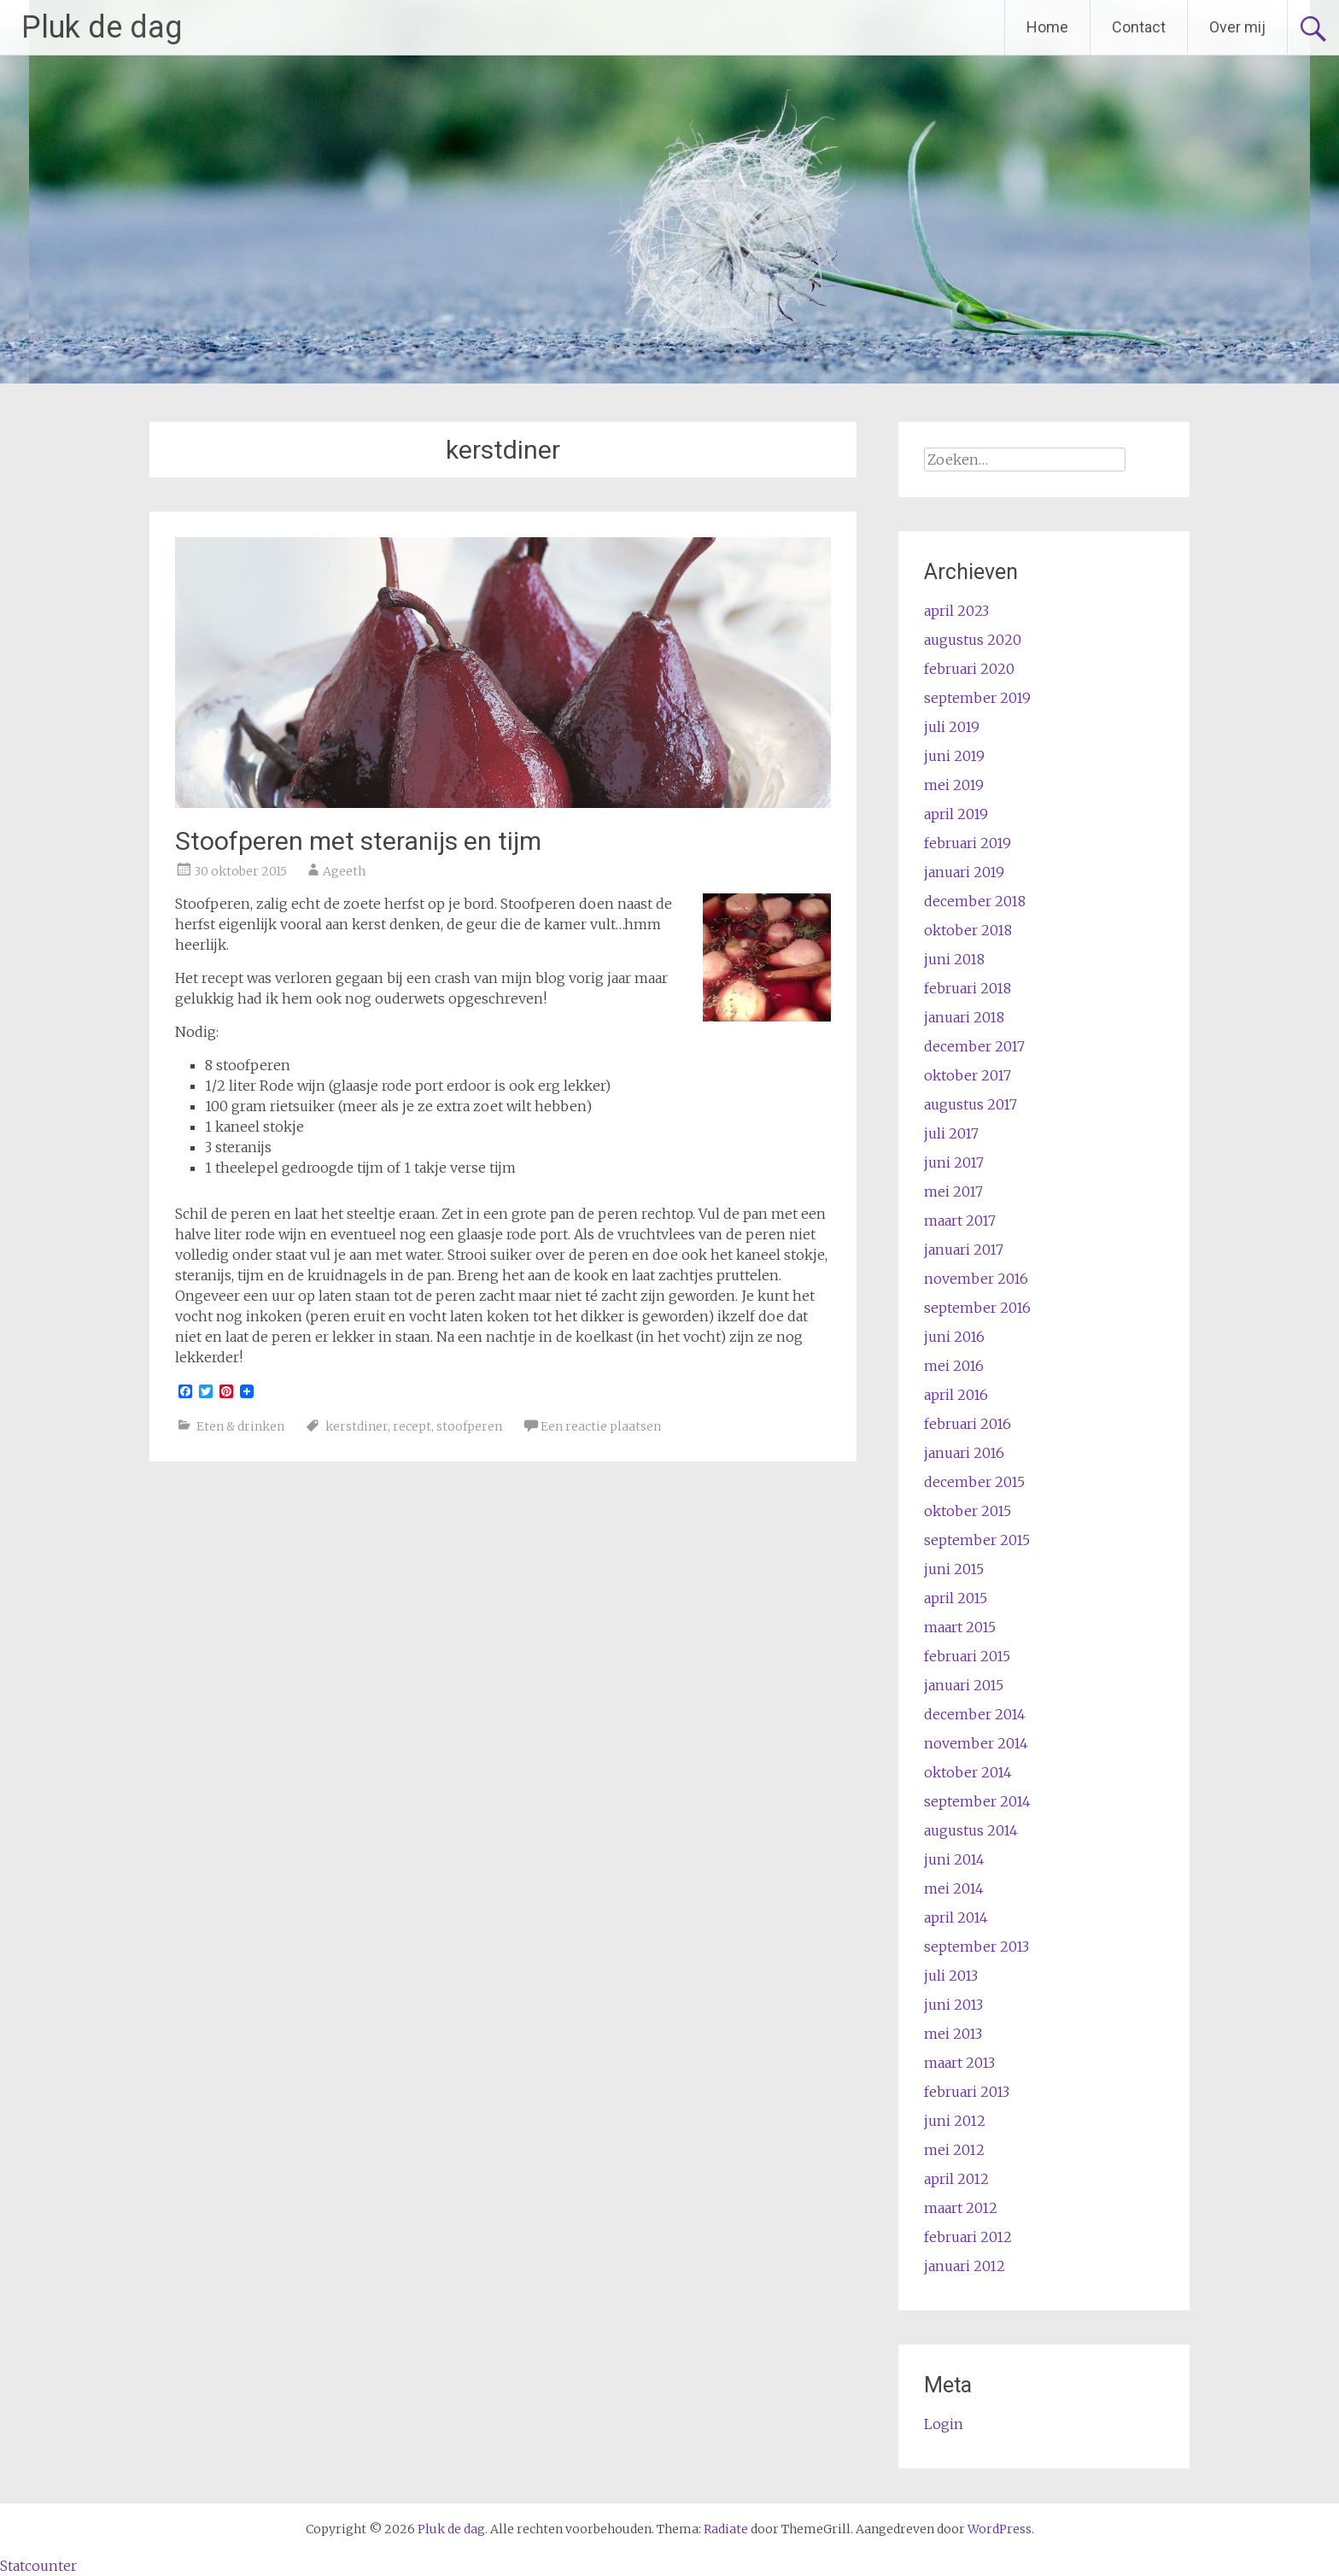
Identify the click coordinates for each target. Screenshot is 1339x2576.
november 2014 (976, 1743)
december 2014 (975, 1714)
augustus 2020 (972, 639)
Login (943, 2424)
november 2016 (976, 1278)
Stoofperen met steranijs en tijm (358, 841)
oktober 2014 (968, 1772)
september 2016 (977, 1307)
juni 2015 (954, 1569)
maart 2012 (960, 2207)
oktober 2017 (967, 1075)
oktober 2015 (967, 1510)
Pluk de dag (101, 27)
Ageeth (344, 871)
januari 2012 (964, 2265)
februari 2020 (969, 668)
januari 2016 (964, 1452)
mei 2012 (954, 2149)
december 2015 (974, 1481)
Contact (1139, 27)
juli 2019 (951, 726)
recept (412, 1426)
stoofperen (469, 1426)
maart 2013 (959, 2062)
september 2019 (977, 697)
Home (1047, 27)
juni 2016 (954, 1336)
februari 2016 (967, 1423)
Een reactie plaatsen (601, 1426)
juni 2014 (954, 1859)
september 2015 (977, 1540)
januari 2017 (963, 1249)
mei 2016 (954, 1365)
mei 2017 (953, 1191)
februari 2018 (967, 988)
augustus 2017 (970, 1104)
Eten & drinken (240, 1426)
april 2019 (956, 814)
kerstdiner (356, 1426)
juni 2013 (953, 2004)
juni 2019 (954, 755)
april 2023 (956, 610)
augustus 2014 (971, 1830)
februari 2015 (967, 1656)
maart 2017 (960, 1220)
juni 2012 (954, 2120)
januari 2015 (963, 1685)
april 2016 (956, 1394)
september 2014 (977, 1801)
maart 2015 (960, 1627)
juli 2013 (951, 1975)
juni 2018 (954, 959)
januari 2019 (964, 872)
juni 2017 (954, 1162)
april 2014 (956, 1917)
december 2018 (975, 901)
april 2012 (956, 2178)
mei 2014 (954, 1888)
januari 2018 (964, 1017)
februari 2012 (968, 2236)
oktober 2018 (968, 930)
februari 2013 (966, 2091)
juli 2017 (951, 1133)
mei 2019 (954, 784)
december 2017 (974, 1046)
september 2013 (976, 1946)
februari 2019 (967, 843)
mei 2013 (953, 2033)
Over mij (1237, 27)
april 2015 (955, 1598)
